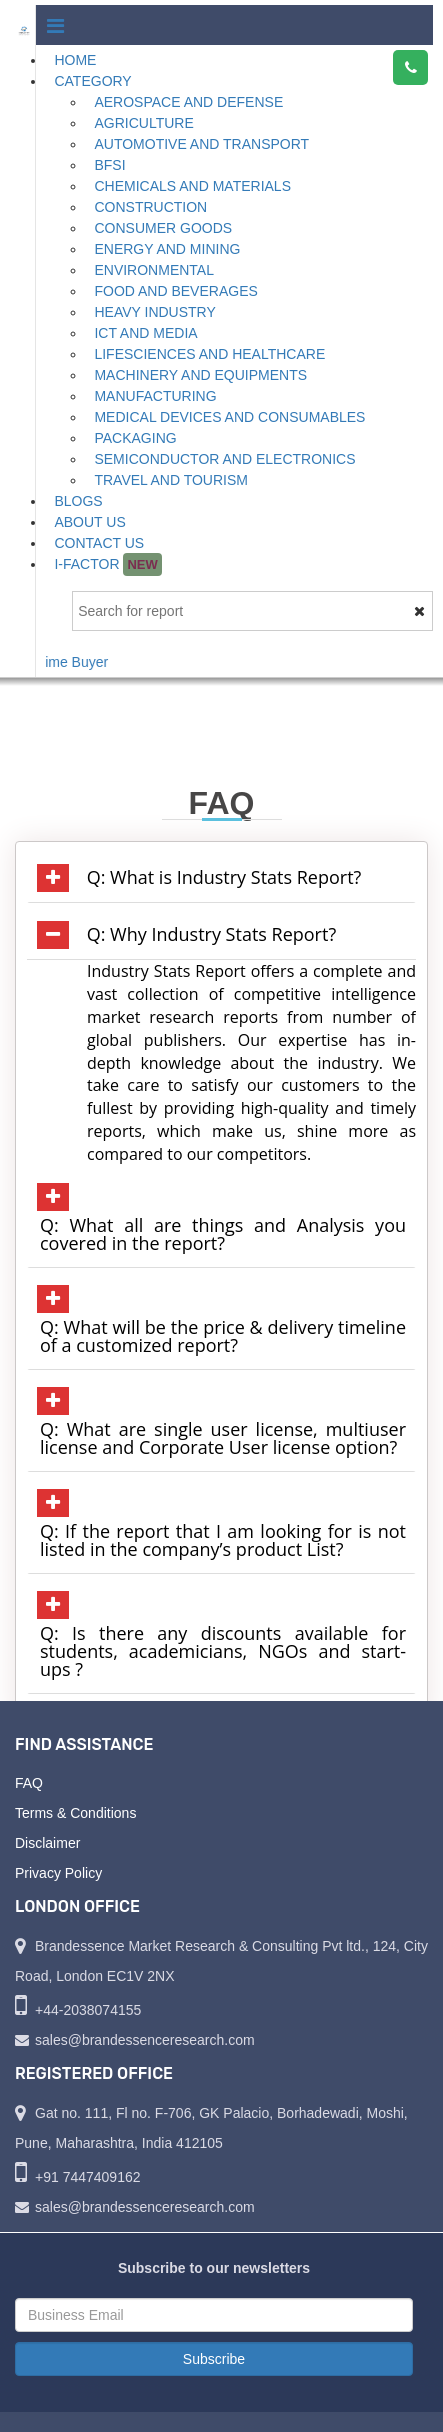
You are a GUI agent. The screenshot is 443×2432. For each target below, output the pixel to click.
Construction (150, 207)
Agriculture (143, 123)
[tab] (221, 878)
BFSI (109, 165)
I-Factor (107, 564)
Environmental (154, 270)
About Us (89, 522)
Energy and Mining (167, 249)
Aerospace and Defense (188, 102)
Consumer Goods (163, 228)
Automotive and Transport (201, 144)
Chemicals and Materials (192, 186)
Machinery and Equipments (200, 375)
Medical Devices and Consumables (229, 417)
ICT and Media (145, 333)
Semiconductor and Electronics (224, 459)
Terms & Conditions (75, 1813)
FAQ (29, 1783)
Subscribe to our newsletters (214, 2268)
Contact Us (99, 543)
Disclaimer (47, 1843)
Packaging (135, 438)
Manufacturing (155, 396)
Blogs (78, 501)
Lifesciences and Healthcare (209, 354)
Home (75, 60)
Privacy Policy (58, 1873)
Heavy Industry (154, 312)
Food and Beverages (175, 291)
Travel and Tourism (171, 480)
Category (92, 81)
